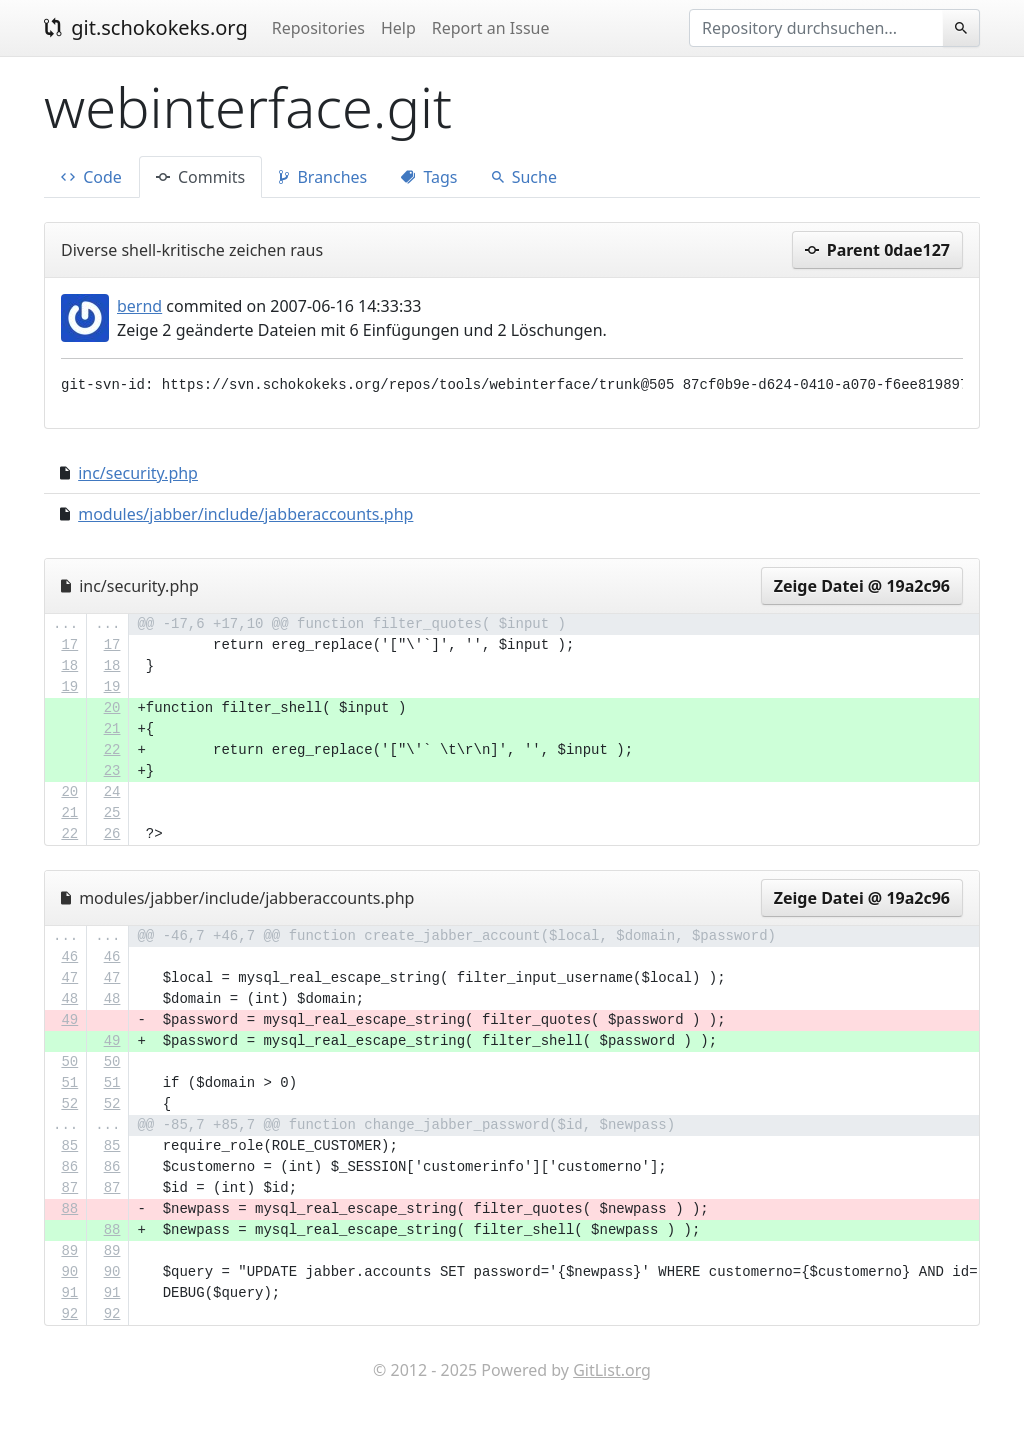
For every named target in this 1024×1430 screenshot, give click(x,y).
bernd (139, 306)
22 (112, 750)
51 (69, 1083)
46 (69, 957)
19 (69, 687)
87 (69, 1188)
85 (69, 1146)
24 (112, 792)
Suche (524, 177)
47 (69, 978)
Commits (200, 177)
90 (69, 1272)
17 (69, 645)
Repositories (318, 28)
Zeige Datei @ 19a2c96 (862, 586)
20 (112, 708)
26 (112, 834)
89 (69, 1251)
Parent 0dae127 (877, 250)
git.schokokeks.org (146, 27)
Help (398, 28)
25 (112, 813)
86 (69, 1167)
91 (69, 1293)
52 (69, 1104)
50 (69, 1062)
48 (69, 999)
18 (69, 666)
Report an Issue (491, 28)
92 (69, 1314)
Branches (323, 177)
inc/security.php (138, 473)
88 (69, 1209)
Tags (429, 177)
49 (69, 1020)
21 (112, 729)
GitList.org (612, 1370)
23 (112, 771)
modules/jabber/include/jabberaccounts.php (245, 514)
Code (91, 177)
